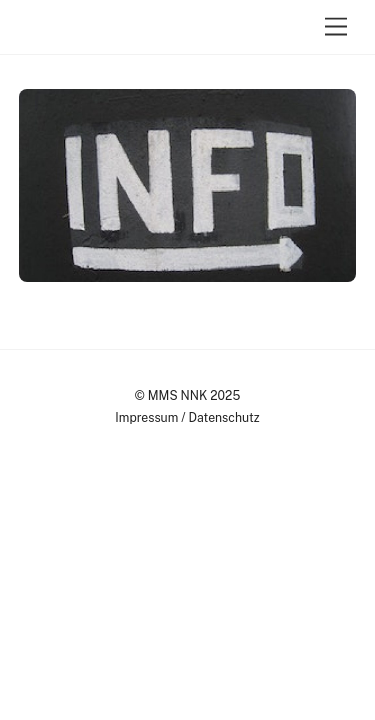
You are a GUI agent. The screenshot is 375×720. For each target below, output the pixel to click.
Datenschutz (224, 417)
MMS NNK (178, 395)
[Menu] (336, 27)
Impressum (146, 417)
